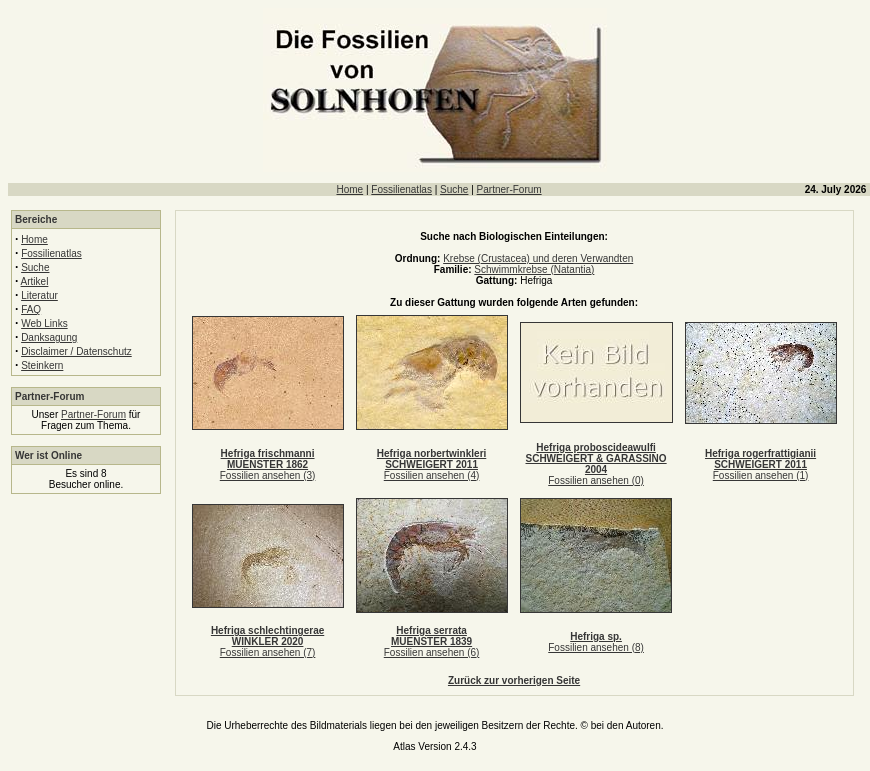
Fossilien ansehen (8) (596, 647)
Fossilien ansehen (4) (432, 475)
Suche (454, 189)
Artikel (35, 281)
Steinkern (42, 365)
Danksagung (49, 337)
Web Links (44, 323)
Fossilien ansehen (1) (761, 475)
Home (349, 189)
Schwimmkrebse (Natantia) (534, 269)
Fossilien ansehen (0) (596, 480)
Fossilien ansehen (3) (268, 475)
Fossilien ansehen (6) (432, 652)
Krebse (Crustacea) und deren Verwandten (538, 258)
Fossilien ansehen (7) (268, 652)
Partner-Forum (509, 189)
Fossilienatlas (401, 189)
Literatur (39, 295)
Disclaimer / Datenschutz (76, 351)
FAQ (31, 309)
